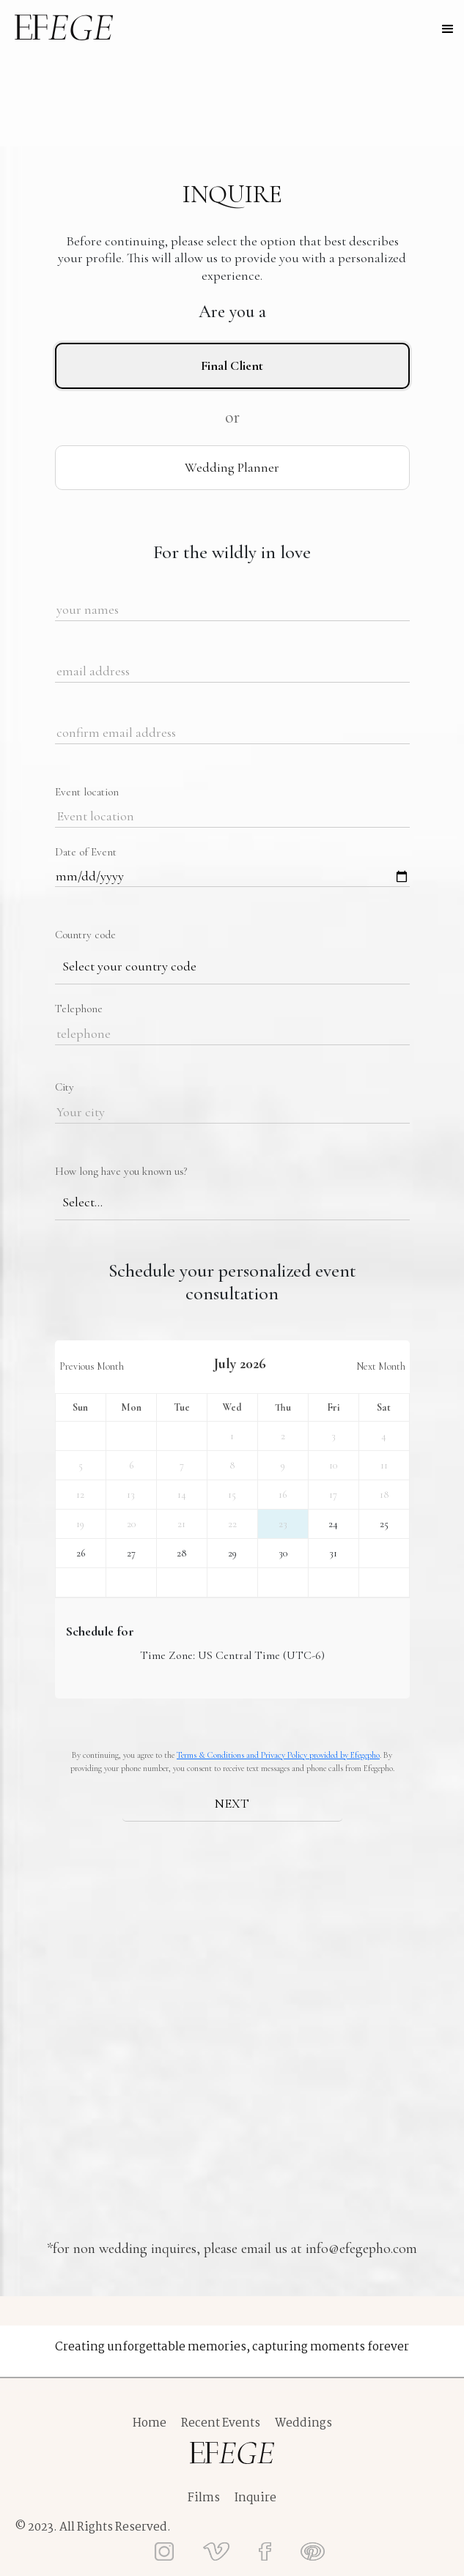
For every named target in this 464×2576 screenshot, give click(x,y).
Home (149, 2423)
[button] (448, 29)
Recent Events (220, 2423)
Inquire (255, 2498)
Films (204, 2498)
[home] (64, 27)
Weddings (303, 2423)
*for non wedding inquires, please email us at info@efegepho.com (232, 2248)
